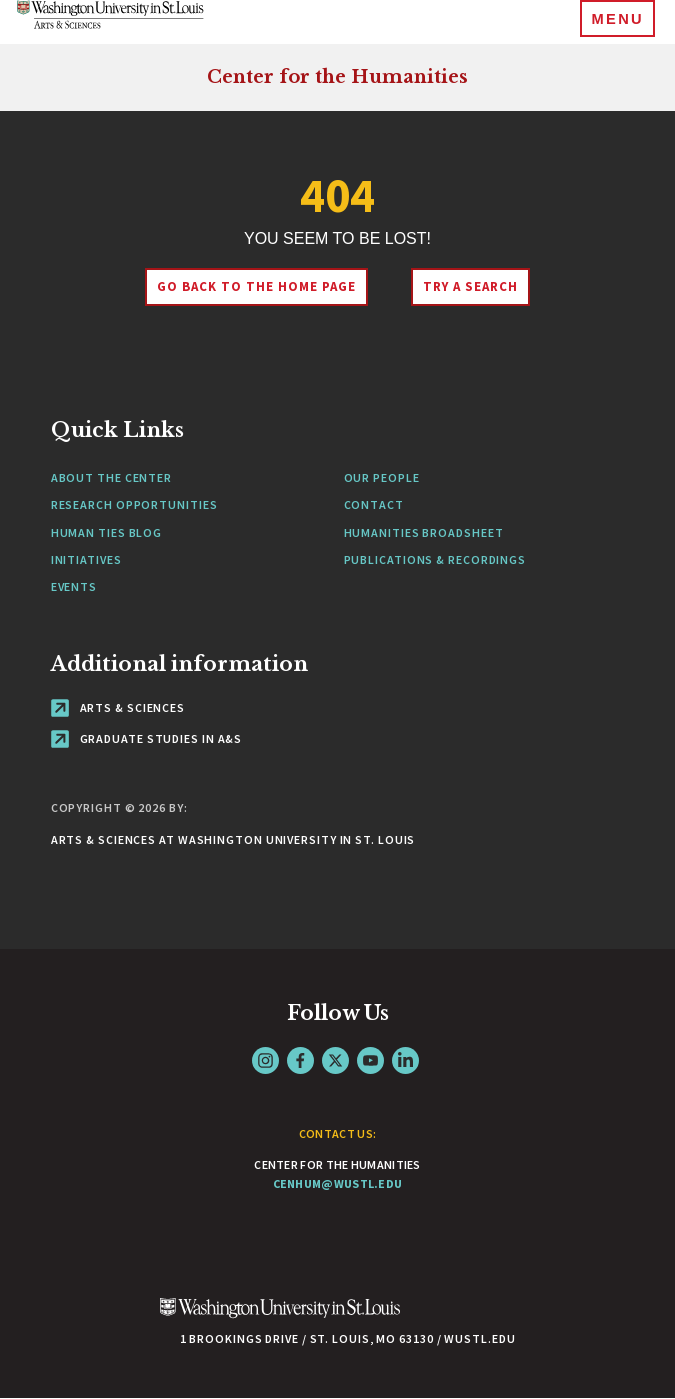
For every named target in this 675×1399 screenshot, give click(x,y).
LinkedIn (405, 1060)
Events (74, 586)
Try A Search (470, 286)
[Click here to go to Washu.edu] (280, 1318)
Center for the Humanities (337, 77)
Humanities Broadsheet (424, 532)
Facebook (300, 1060)
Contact (374, 504)
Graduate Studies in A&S (147, 738)
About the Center (111, 477)
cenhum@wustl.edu (338, 1183)
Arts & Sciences (118, 707)
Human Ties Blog (107, 532)
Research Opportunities (134, 504)
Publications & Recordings (435, 559)
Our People (382, 477)
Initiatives (86, 559)
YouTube (370, 1060)
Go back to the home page (256, 286)
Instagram (265, 1060)
